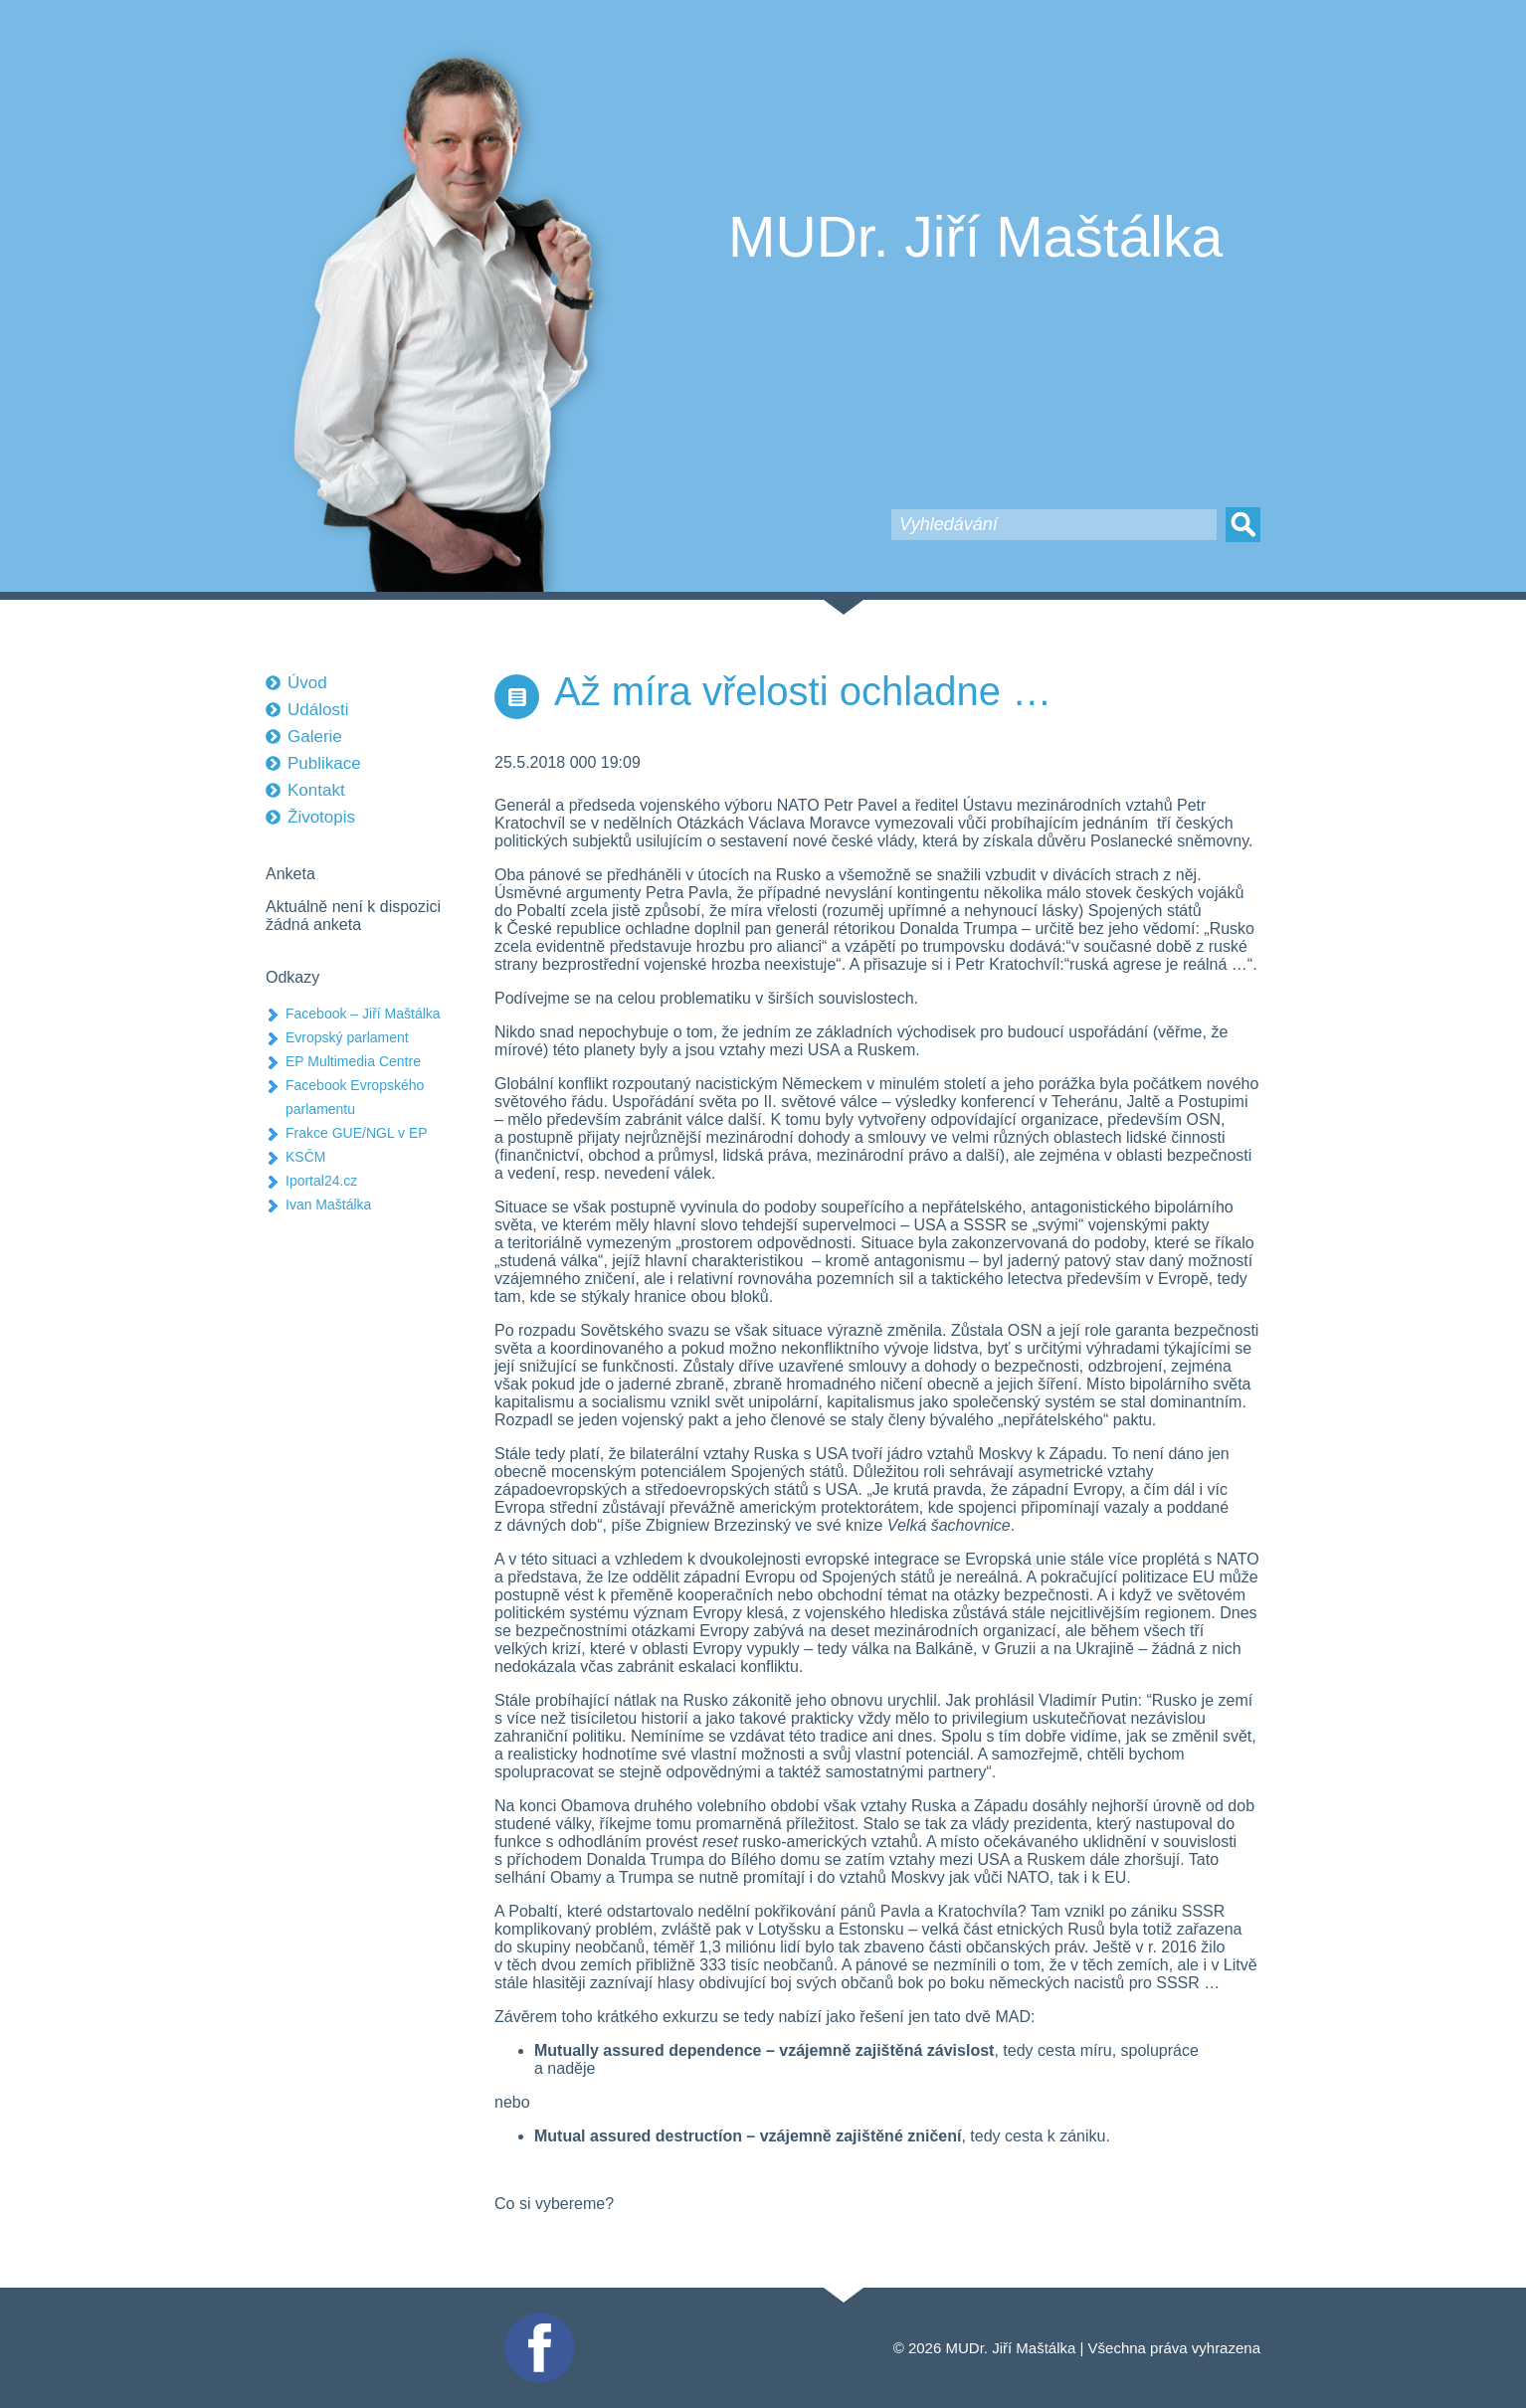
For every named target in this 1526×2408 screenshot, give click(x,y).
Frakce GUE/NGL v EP (357, 1133)
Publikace (324, 763)
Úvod (307, 682)
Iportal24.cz (321, 1181)
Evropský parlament (347, 1037)
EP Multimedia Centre (353, 1061)
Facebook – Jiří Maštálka (363, 1013)
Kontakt (316, 790)
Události (317, 709)
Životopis (321, 817)
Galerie (314, 736)
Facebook (537, 2321)
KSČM (305, 1157)
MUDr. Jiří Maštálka (975, 237)
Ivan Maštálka (328, 1204)
